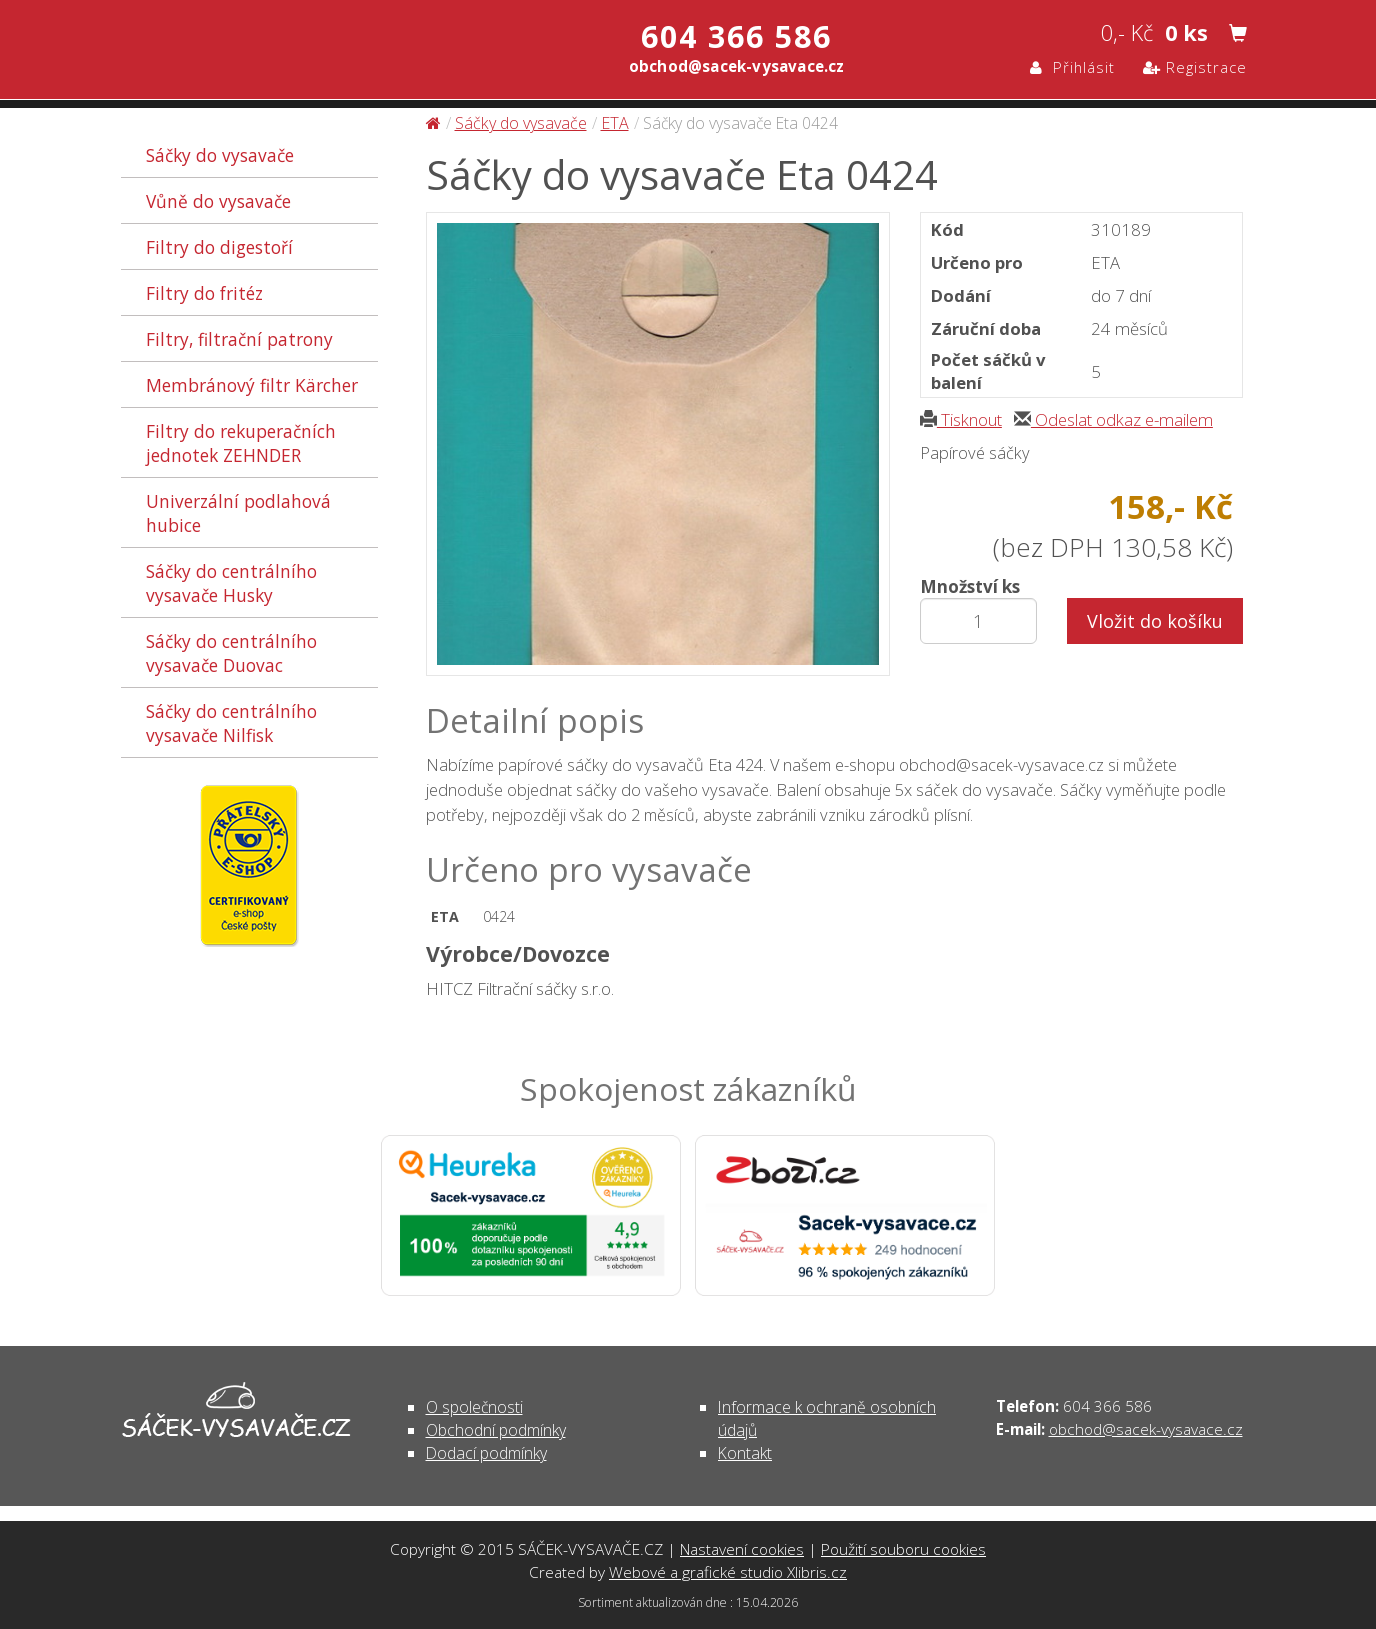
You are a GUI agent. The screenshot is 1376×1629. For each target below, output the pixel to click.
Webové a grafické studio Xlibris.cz (728, 1572)
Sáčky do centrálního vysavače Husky (231, 583)
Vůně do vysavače (218, 201)
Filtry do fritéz (204, 293)
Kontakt (745, 1453)
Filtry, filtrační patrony (239, 339)
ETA (615, 123)
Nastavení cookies (742, 1549)
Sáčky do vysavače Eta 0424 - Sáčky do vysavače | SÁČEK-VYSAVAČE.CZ (331, 52)
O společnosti (474, 1407)
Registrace (1195, 67)
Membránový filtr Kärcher (252, 385)
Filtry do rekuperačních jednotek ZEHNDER (241, 443)
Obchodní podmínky (496, 1430)
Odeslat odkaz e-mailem (1113, 419)
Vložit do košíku (1155, 621)
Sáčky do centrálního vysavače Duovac (231, 653)
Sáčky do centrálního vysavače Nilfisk (231, 723)
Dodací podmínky (486, 1453)
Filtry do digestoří (219, 247)
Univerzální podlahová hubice (238, 513)
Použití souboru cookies (903, 1549)
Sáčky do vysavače (220, 155)
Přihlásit (1072, 67)
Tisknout (961, 419)
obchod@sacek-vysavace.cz (1146, 1429)
